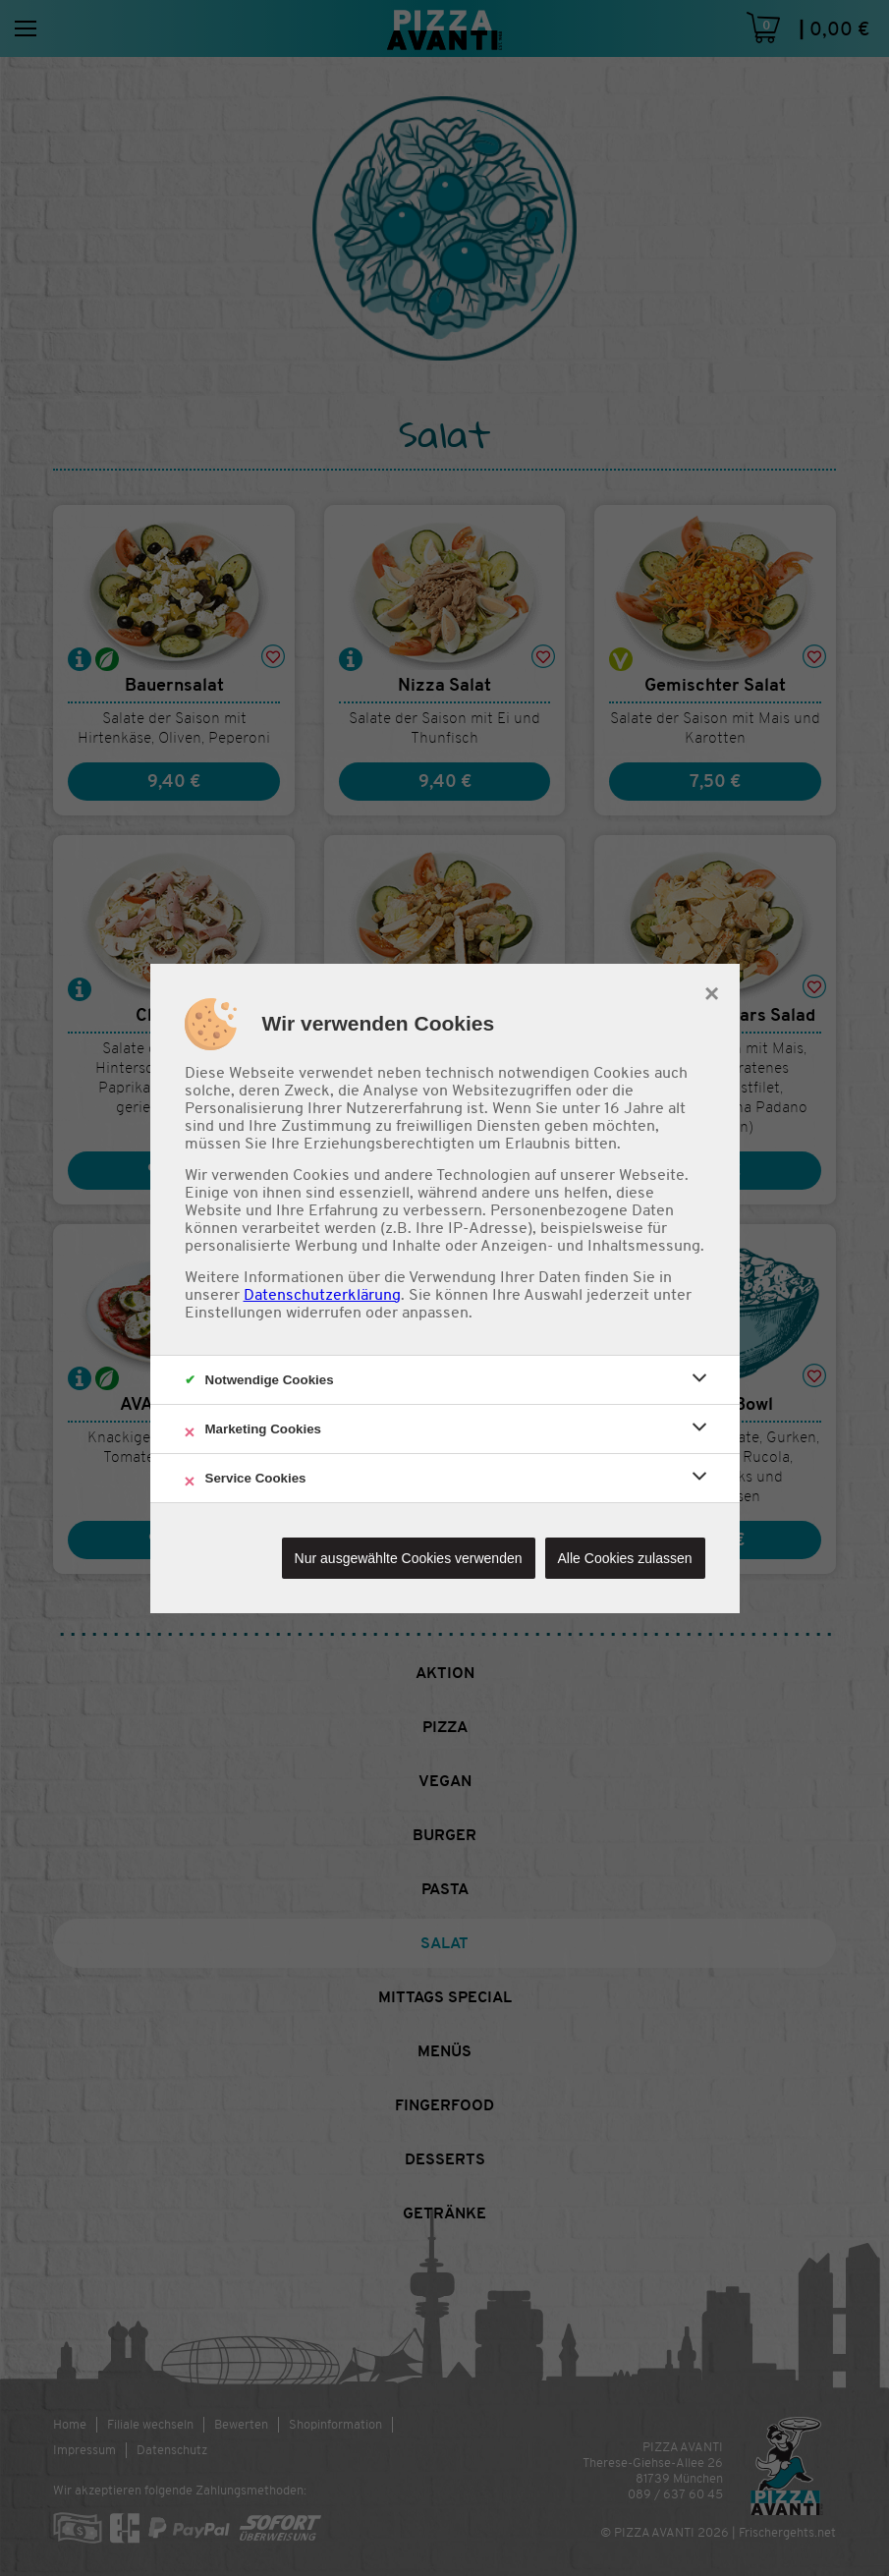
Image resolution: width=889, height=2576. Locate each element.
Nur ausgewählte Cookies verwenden (409, 1558)
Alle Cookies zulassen (625, 1558)
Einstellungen (233, 1312)
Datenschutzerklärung (322, 1295)
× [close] (711, 991)
